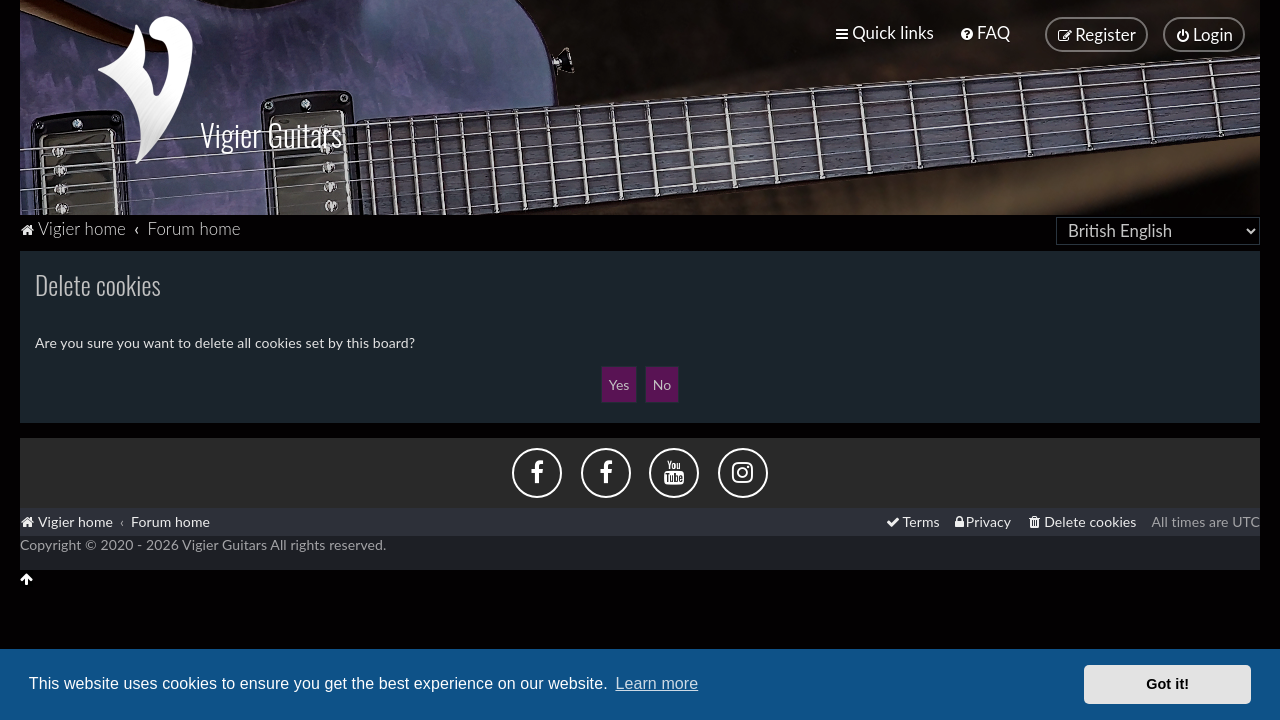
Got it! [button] (1167, 684)
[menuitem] (984, 32)
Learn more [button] (656, 683)
